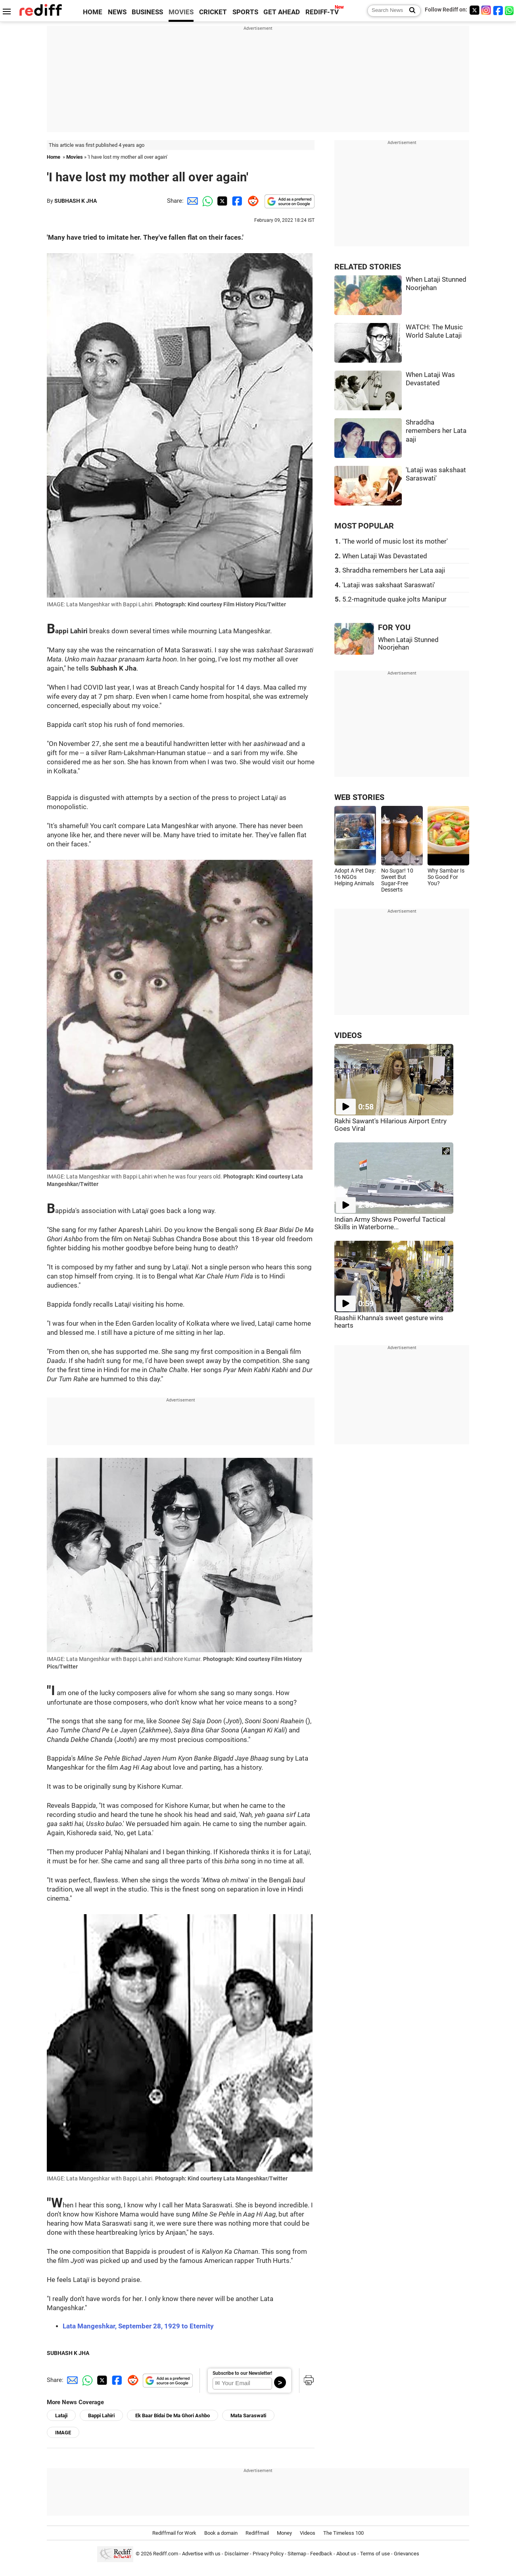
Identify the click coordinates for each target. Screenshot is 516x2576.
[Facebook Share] (236, 200)
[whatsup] (510, 10)
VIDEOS (348, 1035)
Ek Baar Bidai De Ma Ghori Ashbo (172, 2415)
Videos (307, 2533)
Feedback (321, 2554)
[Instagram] (486, 10)
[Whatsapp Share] (206, 200)
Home (53, 157)
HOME (92, 12)
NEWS (117, 12)
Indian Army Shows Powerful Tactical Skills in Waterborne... (389, 1223)
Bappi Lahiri (101, 2415)
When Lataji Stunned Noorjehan (408, 643)
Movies (74, 157)
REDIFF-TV (322, 12)
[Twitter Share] (221, 200)
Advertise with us (201, 2554)
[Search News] (410, 10)
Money (284, 2533)
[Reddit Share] (251, 200)
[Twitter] (474, 10)
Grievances (406, 2554)
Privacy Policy (268, 2554)
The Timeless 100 (343, 2533)
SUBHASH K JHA (75, 201)
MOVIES (181, 12)
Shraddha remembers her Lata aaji (436, 431)
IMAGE (63, 2433)
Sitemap (297, 2554)
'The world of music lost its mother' (395, 541)
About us (346, 2554)
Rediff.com (165, 2554)
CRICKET (213, 12)
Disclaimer (236, 2554)
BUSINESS (147, 12)
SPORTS (245, 12)
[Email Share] (191, 200)
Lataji (61, 2415)
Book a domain (221, 2533)
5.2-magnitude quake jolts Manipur (394, 599)
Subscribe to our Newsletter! (242, 2373)
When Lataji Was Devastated (384, 556)
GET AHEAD (281, 12)
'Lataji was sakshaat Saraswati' (388, 585)
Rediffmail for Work (174, 2533)
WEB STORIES (359, 797)
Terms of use (375, 2554)
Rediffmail (257, 2533)
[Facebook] (498, 10)
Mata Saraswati (248, 2415)
